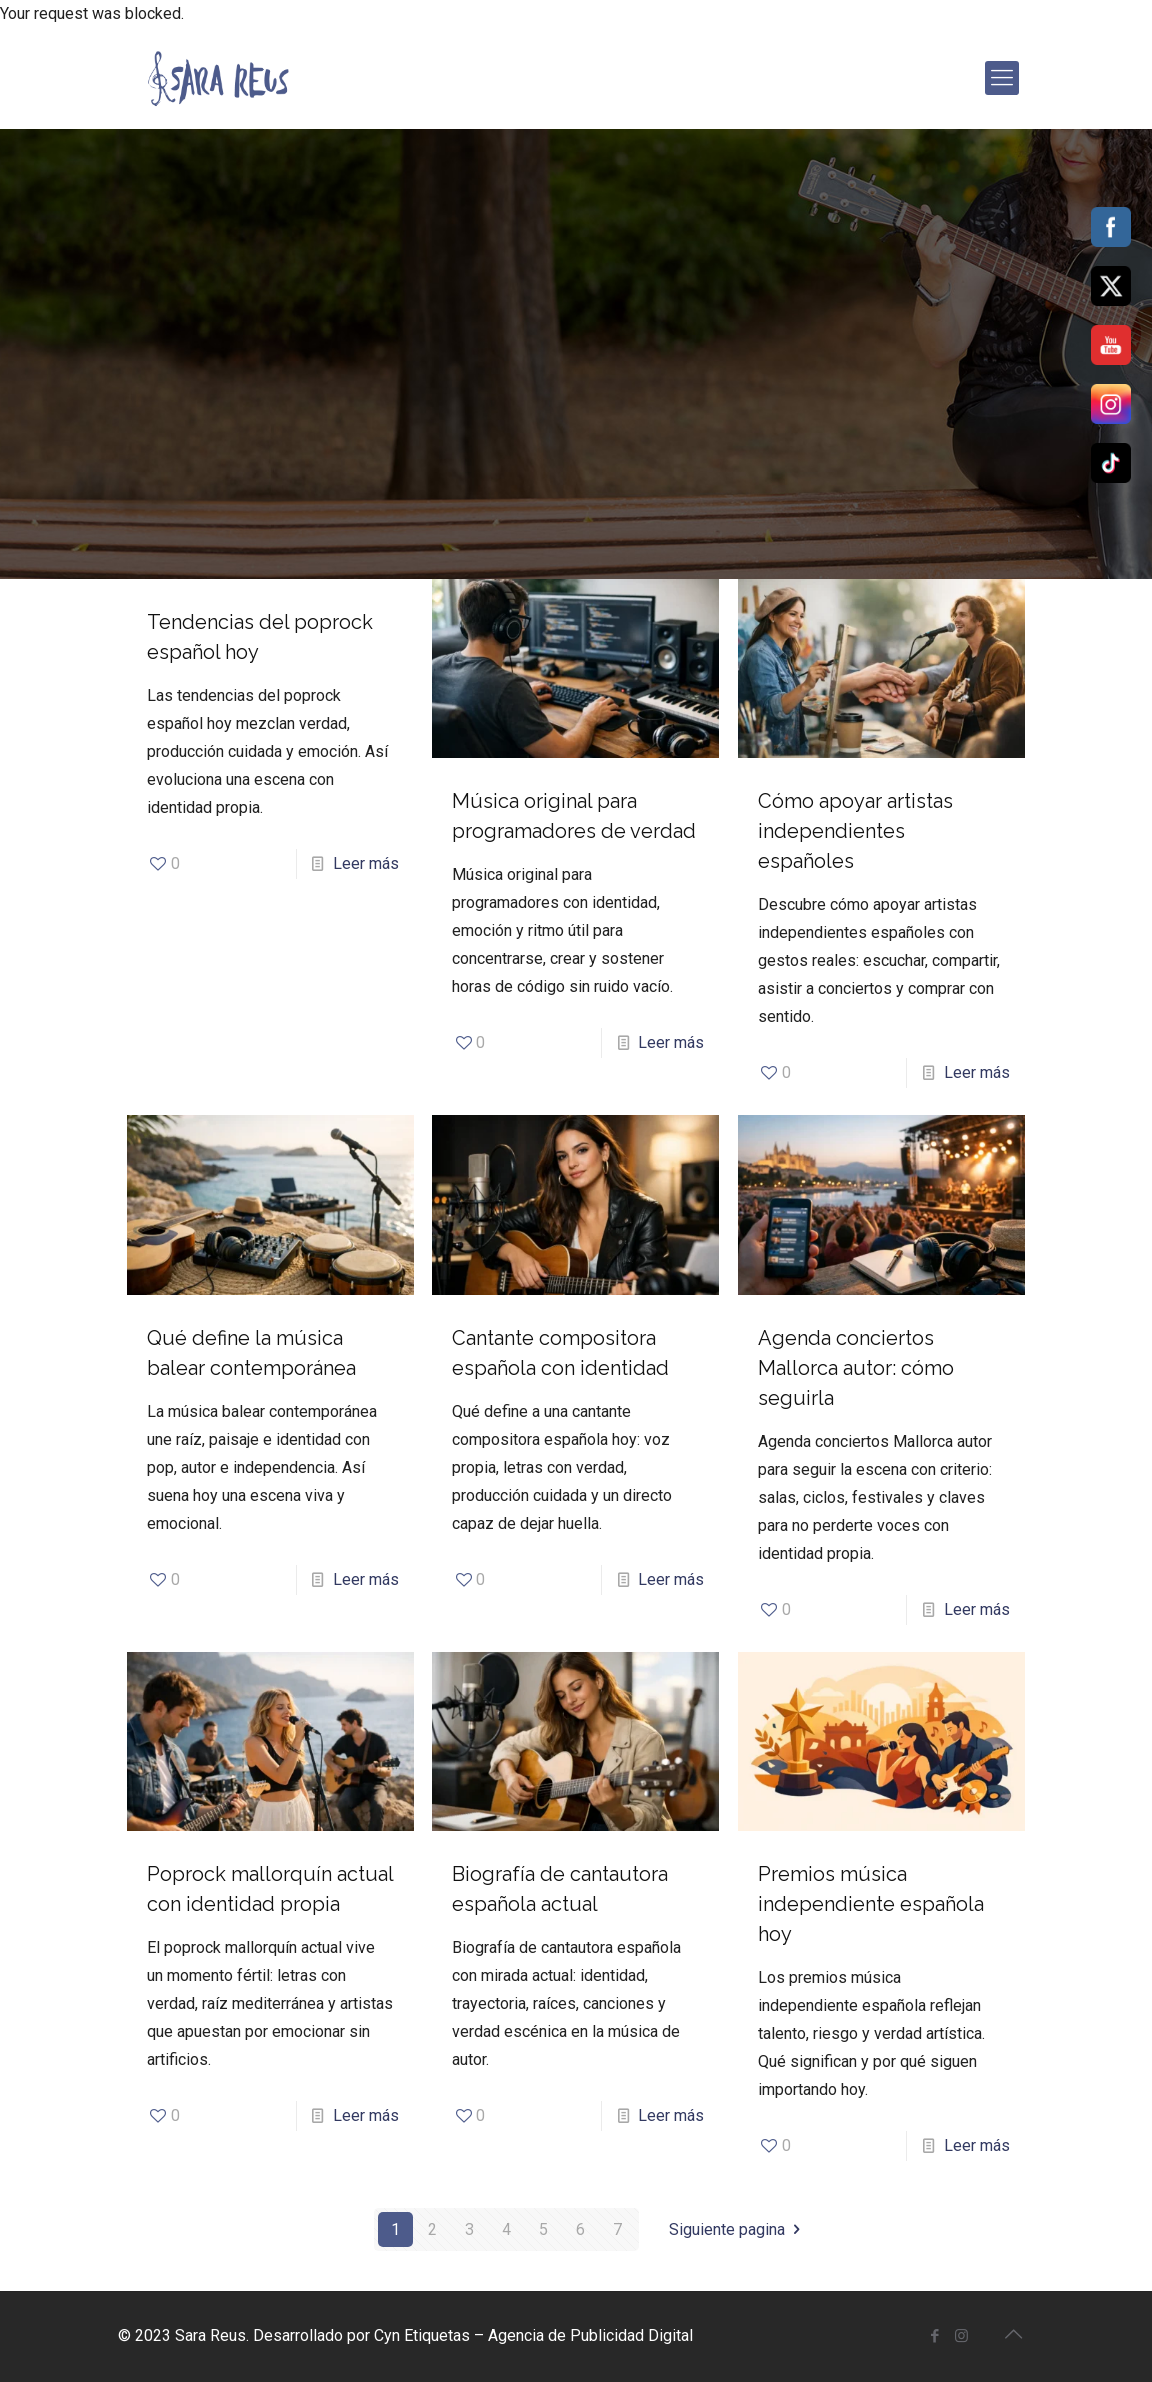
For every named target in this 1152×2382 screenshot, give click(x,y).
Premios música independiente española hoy (871, 1904)
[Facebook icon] (934, 2336)
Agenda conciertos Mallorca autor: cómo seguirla (856, 1368)
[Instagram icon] (961, 2336)
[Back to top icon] (1013, 2334)
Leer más (366, 863)
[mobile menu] (1002, 78)
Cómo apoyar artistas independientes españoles (855, 831)
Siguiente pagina (738, 2229)
